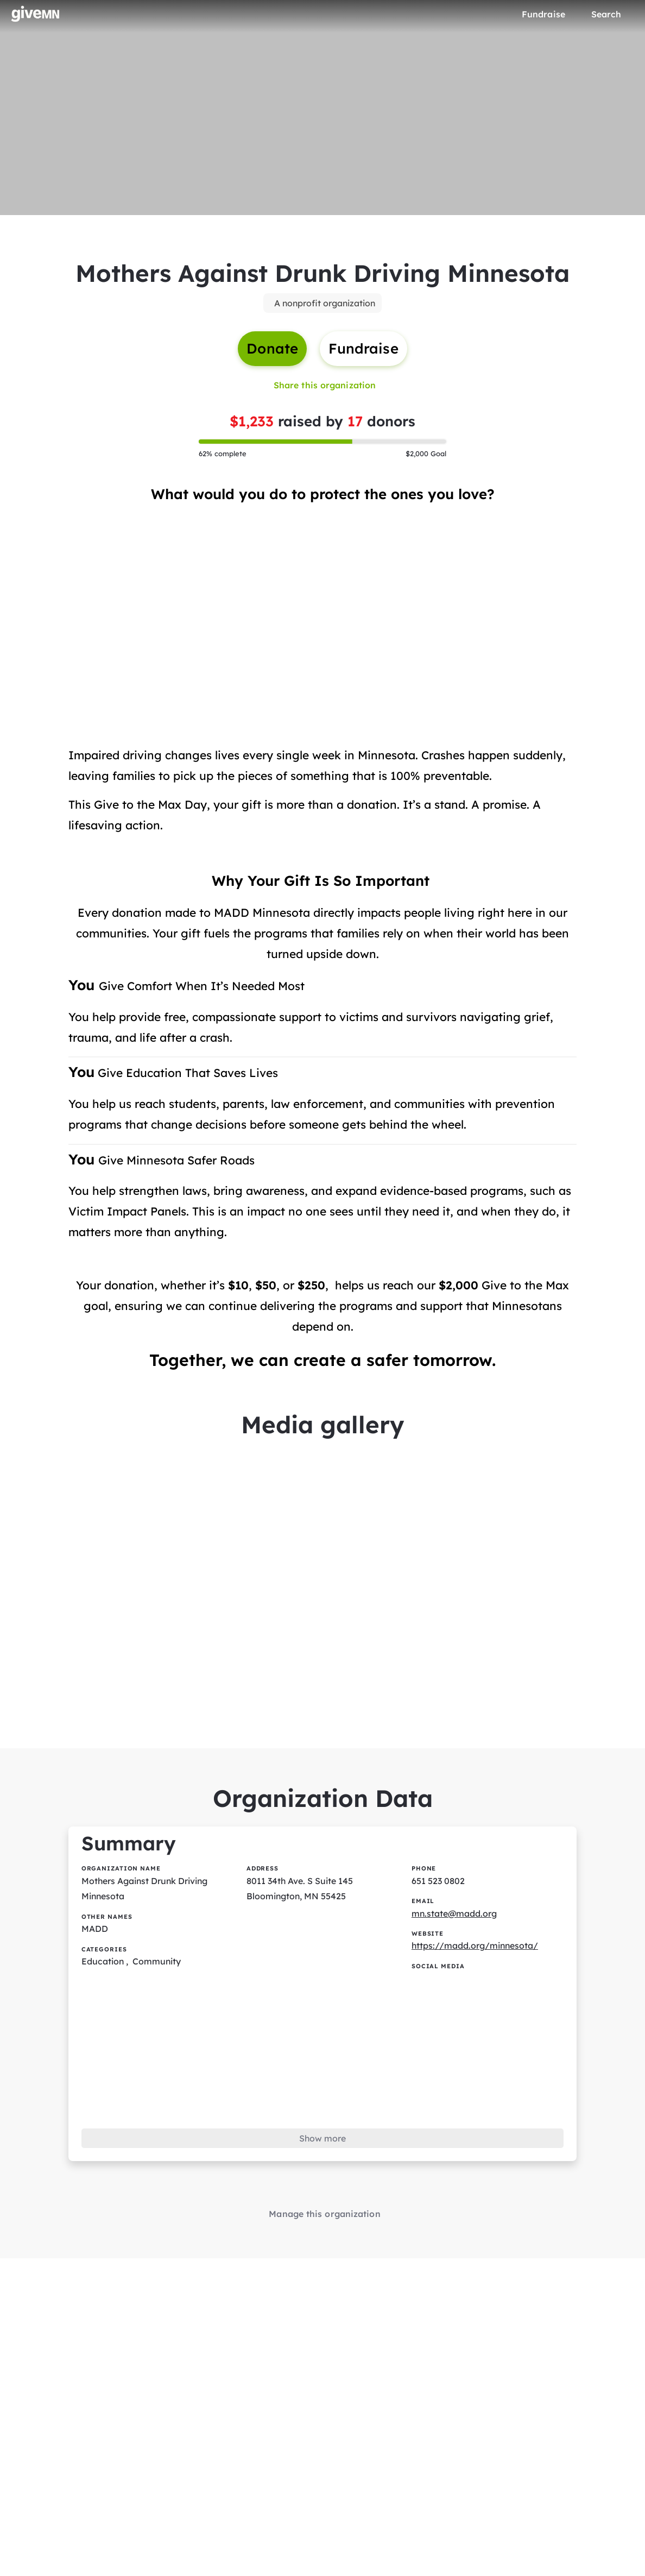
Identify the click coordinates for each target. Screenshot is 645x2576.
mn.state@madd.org (454, 1917)
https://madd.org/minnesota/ (476, 1949)
